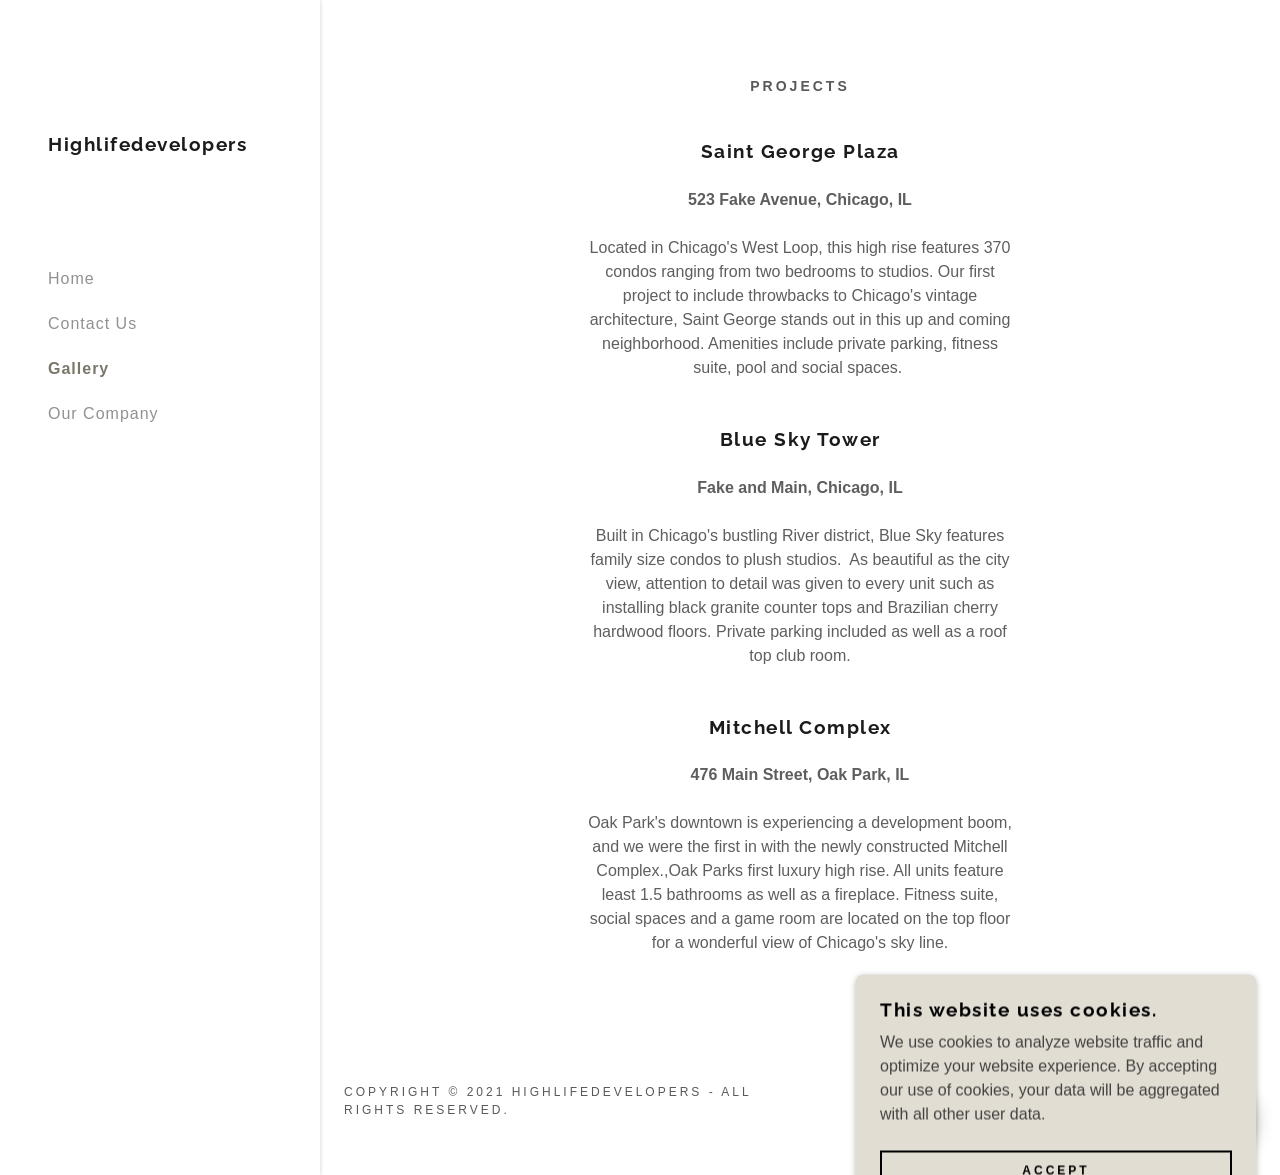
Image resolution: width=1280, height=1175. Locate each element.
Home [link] (71, 278)
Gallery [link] (78, 368)
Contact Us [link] (92, 323)
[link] (147, 145)
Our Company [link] (103, 413)
